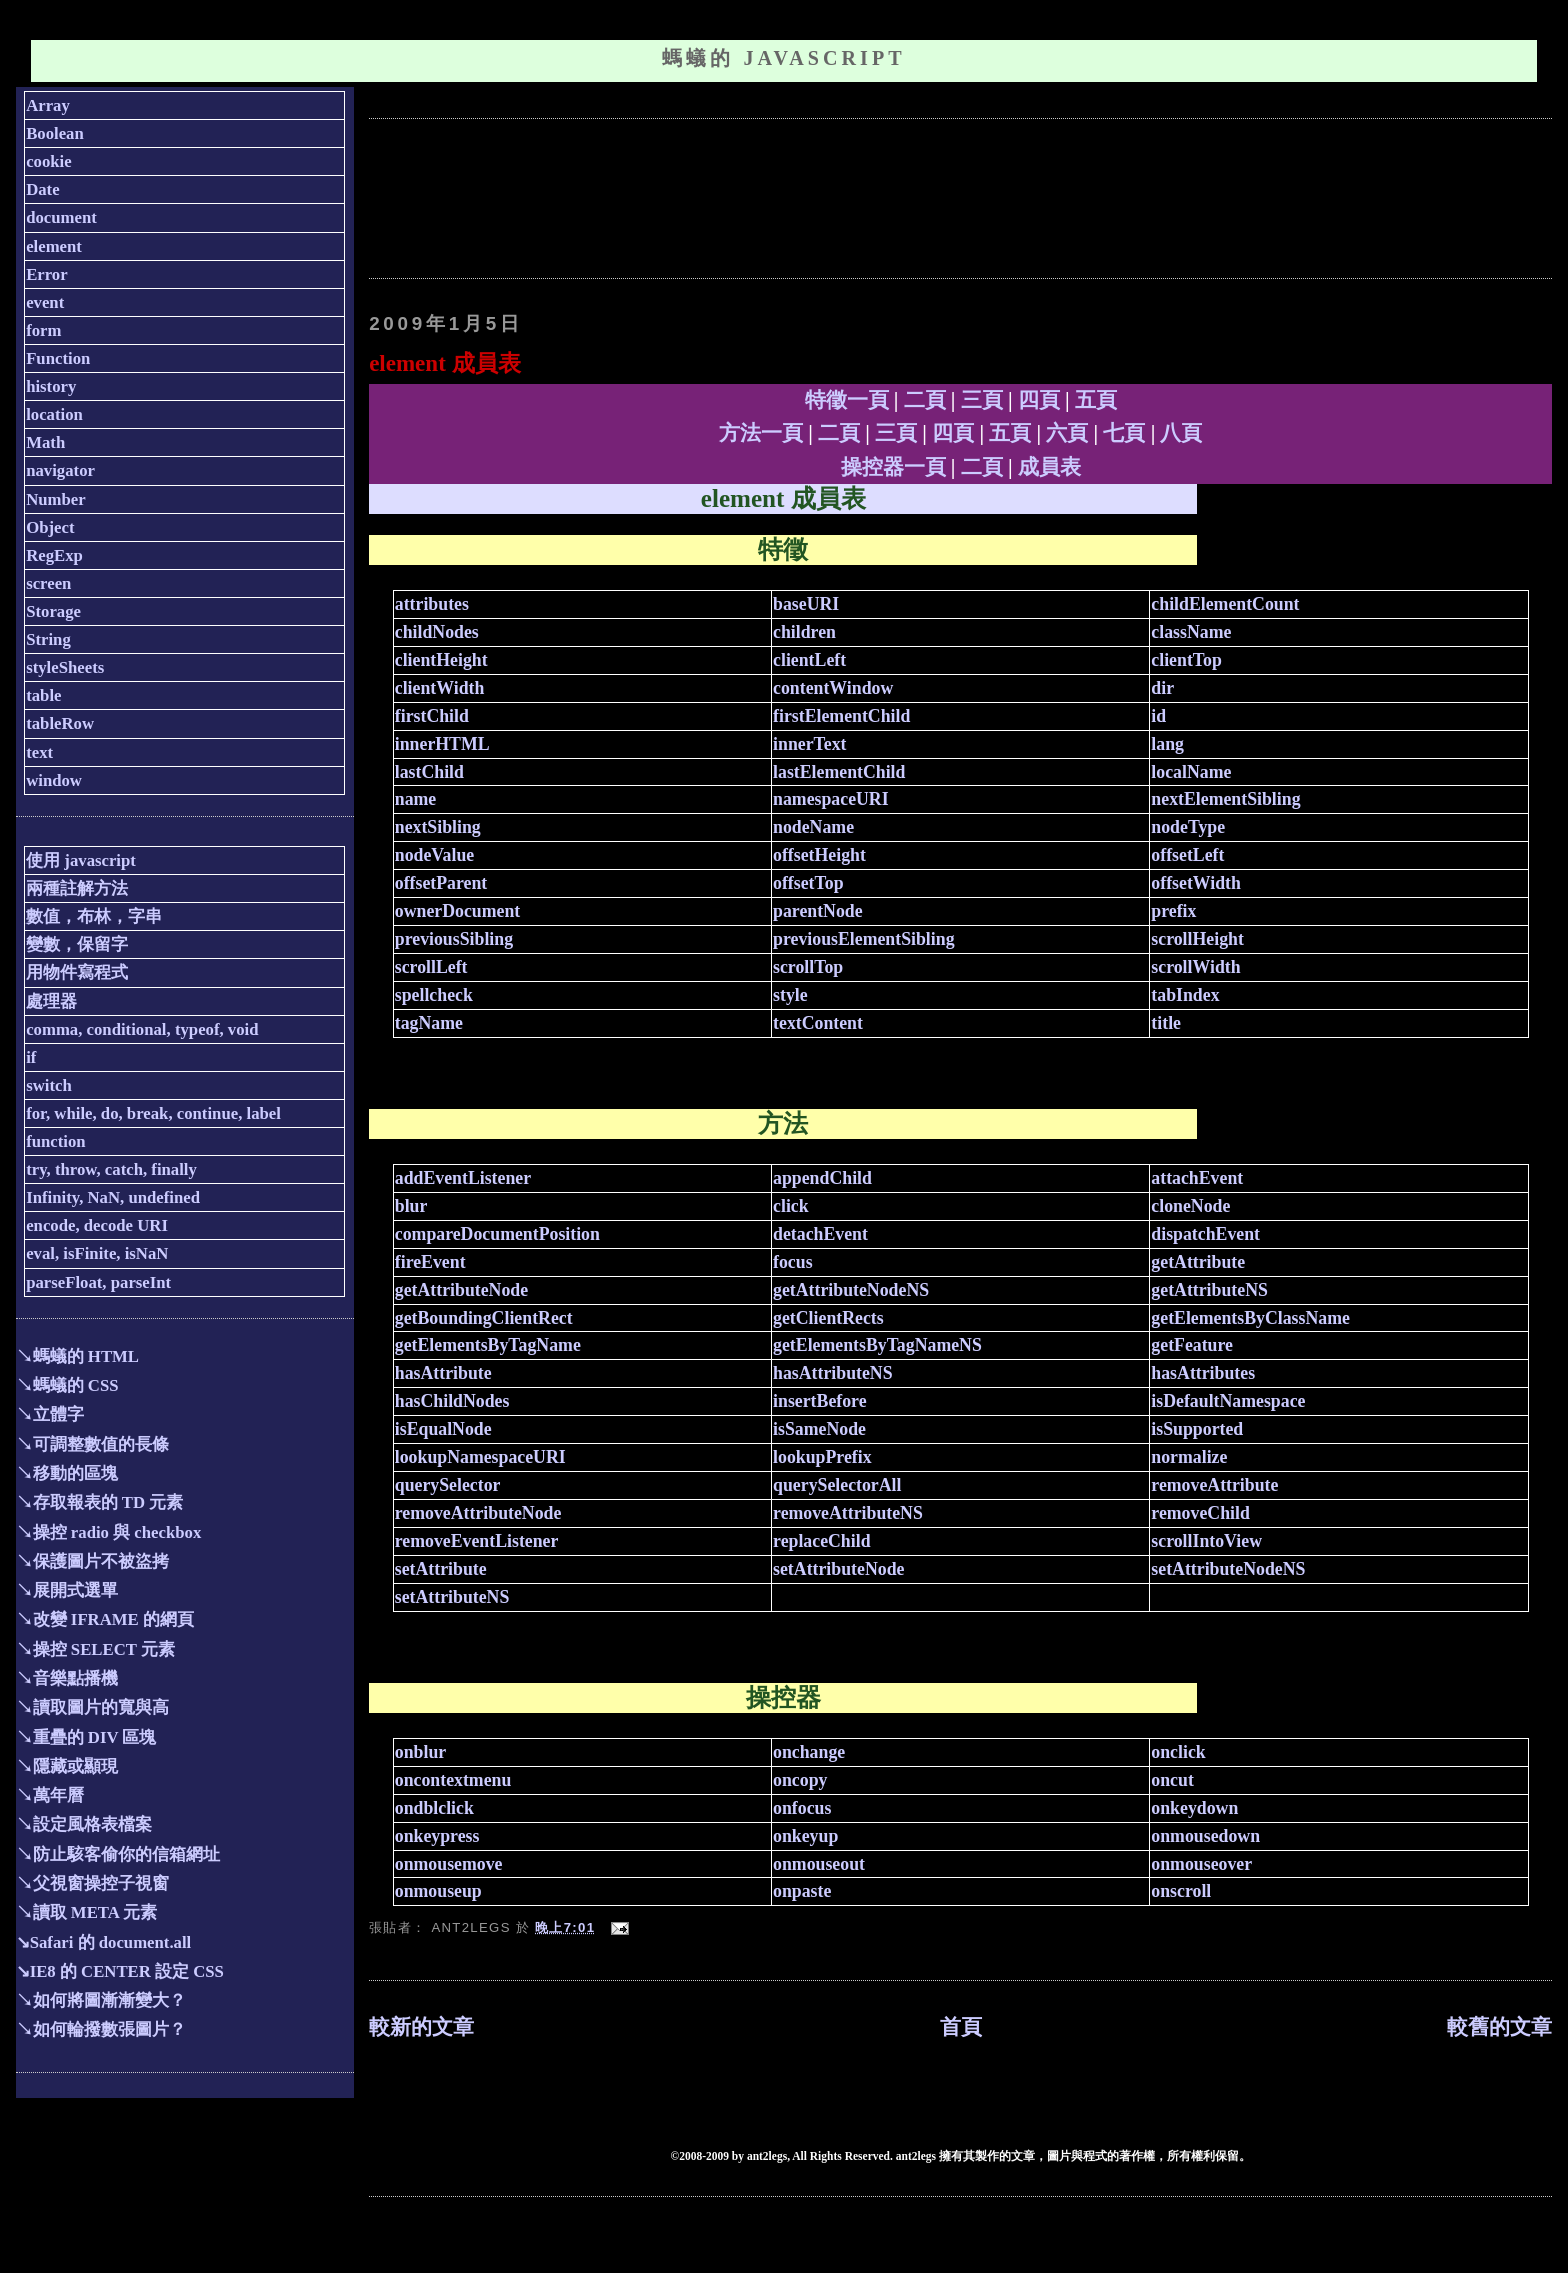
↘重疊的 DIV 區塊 (86, 1737)
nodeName (813, 827)
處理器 (51, 1001)
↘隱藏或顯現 (67, 1766)
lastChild (429, 772)
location (54, 414)
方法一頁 (761, 433)
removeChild (1200, 1513)
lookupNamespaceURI (480, 1457)
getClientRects (828, 1318)
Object (50, 527)
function (56, 1141)
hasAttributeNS (833, 1373)
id (1158, 716)
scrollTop (808, 967)
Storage (53, 611)
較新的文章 (421, 2027)
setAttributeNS (452, 1597)
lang (1167, 744)
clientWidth (440, 688)
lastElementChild (839, 772)
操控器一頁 (893, 467)
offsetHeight (819, 855)
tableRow (60, 723)
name (415, 799)
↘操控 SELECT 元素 (95, 1649)
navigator (60, 470)
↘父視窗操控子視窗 (92, 1883)
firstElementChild (841, 716)
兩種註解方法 (77, 888)
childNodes (437, 632)
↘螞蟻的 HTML (77, 1356)
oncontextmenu (453, 1780)
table (43, 695)
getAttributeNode (461, 1290)
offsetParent (441, 883)
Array (48, 105)
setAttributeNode (838, 1569)
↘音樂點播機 (67, 1678)
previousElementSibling (863, 939)
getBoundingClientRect (484, 1318)
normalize (1189, 1457)
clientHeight (441, 660)
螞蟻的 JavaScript (783, 58)
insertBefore (819, 1401)
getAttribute (1198, 1262)
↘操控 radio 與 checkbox (109, 1532)
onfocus (802, 1808)
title (1166, 1023)
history (51, 386)
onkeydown (1194, 1808)
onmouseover (1201, 1864)
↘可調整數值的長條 (92, 1444)
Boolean (55, 133)
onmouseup (438, 1891)
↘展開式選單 (67, 1590)
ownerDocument (457, 911)
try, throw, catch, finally (111, 1169)
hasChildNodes (452, 1401)
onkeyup (805, 1836)
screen (48, 583)
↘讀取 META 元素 (86, 1912)
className (1191, 632)
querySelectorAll (837, 1485)
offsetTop (808, 883)
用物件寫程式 (77, 972)
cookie (49, 161)
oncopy (800, 1780)
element (54, 246)
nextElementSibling (1225, 799)
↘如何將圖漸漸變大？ (101, 2000)
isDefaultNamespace (1228, 1401)
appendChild (822, 1178)
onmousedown (1205, 1836)
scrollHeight (1197, 939)
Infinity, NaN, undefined (113, 1197)
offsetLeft (1187, 855)
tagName (429, 1023)
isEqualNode (443, 1429)
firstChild (432, 716)
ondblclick (434, 1808)
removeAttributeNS (848, 1513)
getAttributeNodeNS (851, 1290)
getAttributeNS (1209, 1290)
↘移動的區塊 (67, 1473)
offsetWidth (1196, 883)
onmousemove (449, 1864)
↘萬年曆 (50, 1795)
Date (42, 189)
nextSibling (438, 827)
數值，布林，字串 (94, 916)
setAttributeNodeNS (1228, 1569)
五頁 (1096, 400)
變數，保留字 (77, 944)
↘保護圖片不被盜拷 (92, 1561)
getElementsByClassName (1250, 1318)
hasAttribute (443, 1373)
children (804, 632)
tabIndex (1185, 995)
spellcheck (434, 995)
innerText (809, 744)
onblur (420, 1752)
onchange (809, 1752)
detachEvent (820, 1234)
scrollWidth (1195, 967)
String (48, 639)
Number (56, 499)
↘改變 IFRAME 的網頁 (105, 1619)
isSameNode (819, 1429)
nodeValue (434, 855)
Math (45, 442)
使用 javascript (81, 860)
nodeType (1188, 827)
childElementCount (1225, 604)
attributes (432, 604)
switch (49, 1085)
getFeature (1192, 1345)
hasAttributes (1203, 1373)
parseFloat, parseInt (98, 1282)
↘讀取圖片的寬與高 (92, 1707)
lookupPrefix (822, 1457)
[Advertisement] (733, 196)
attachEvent (1197, 1178)
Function (58, 358)
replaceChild (821, 1541)
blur (411, 1206)
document (61, 217)
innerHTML (442, 744)
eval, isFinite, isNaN (97, 1253)
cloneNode (1190, 1206)
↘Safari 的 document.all (104, 1942)
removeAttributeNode (478, 1513)
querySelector (448, 1485)
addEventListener (463, 1178)
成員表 (1049, 467)
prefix (1173, 911)
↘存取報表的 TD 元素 (100, 1502)
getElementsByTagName (488, 1345)
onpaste (802, 1891)
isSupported (1197, 1429)
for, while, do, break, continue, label (153, 1113)
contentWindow (833, 688)
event (45, 302)
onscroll (1181, 1891)
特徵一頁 (847, 400)
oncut (1172, 1780)
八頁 (1181, 433)
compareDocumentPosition (497, 1234)
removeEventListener (477, 1541)
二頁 (925, 400)
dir (1162, 688)
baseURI (806, 604)
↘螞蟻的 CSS (67, 1385)
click (791, 1206)
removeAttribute (1214, 1485)
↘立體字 (50, 1414)
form (43, 330)
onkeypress (437, 1836)
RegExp (54, 555)
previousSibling (454, 939)
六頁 (1067, 433)
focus (793, 1262)
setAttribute (441, 1569)
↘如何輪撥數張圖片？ (101, 2029)
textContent (818, 1023)
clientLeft (809, 660)
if (31, 1057)
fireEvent (430, 1262)
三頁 (982, 400)
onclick (1178, 1752)
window (54, 780)
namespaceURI (831, 799)
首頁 (961, 2027)
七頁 (1124, 433)
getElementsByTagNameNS (877, 1345)
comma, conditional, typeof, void (142, 1029)
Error (47, 274)
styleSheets (65, 667)
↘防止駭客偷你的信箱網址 (118, 1854)
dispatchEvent (1205, 1234)
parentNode (818, 911)
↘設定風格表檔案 (84, 1824)
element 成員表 (444, 363)
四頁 (1039, 400)
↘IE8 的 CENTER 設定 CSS (120, 1971)
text (39, 752)
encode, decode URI (97, 1225)
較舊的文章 (1499, 2027)
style (790, 995)
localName (1191, 772)
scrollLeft (431, 967)
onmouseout (819, 1864)
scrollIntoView (1206, 1541)
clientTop (1186, 660)
